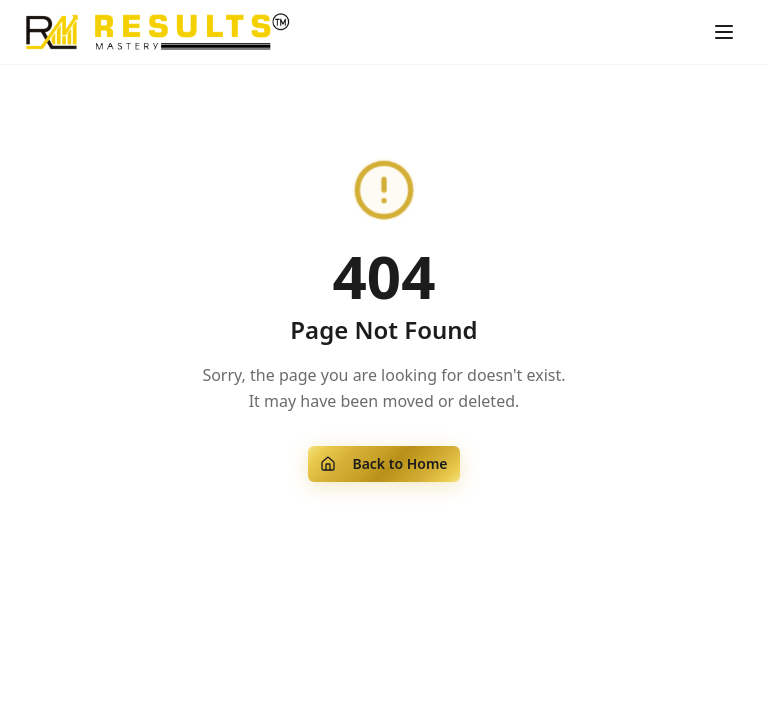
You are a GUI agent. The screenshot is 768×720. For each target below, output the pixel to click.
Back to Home (383, 463)
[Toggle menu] (724, 32)
